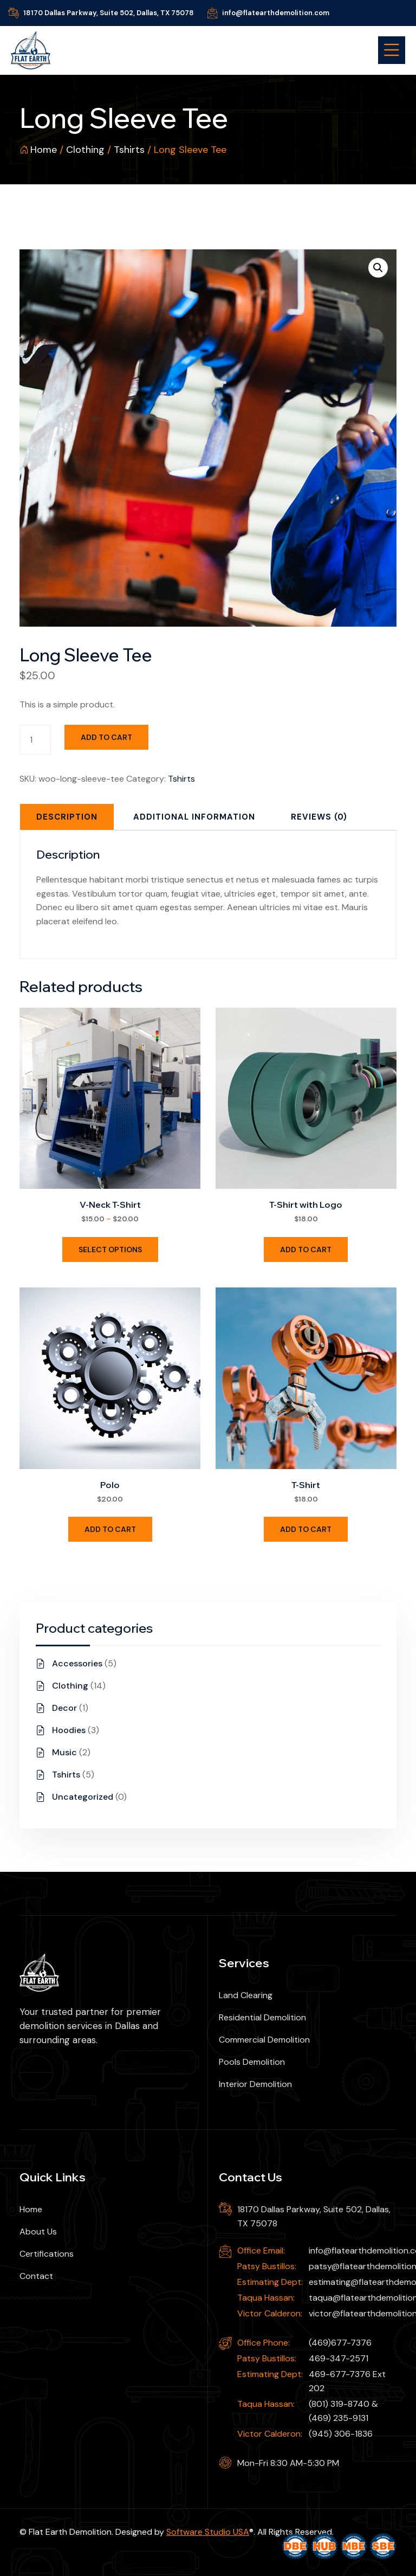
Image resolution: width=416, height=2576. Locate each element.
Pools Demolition (252, 2062)
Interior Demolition (255, 2084)
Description (67, 817)
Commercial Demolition (264, 2039)
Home (43, 149)
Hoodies (69, 1730)
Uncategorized (82, 1796)
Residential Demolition (262, 2017)
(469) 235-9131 (338, 2418)
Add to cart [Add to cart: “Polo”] (110, 1529)
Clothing (85, 149)
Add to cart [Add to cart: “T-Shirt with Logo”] (306, 1249)
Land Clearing (245, 1995)
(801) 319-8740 (339, 2404)
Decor (64, 1708)
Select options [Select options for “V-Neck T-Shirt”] (110, 1249)
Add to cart (106, 737)
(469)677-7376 (340, 2342)
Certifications (47, 2253)
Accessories (77, 1663)
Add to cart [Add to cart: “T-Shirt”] (306, 1529)
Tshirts (129, 149)
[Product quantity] (35, 740)
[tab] (67, 816)
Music (64, 1752)
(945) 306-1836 (341, 2433)
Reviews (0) (319, 817)
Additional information (194, 817)
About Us (38, 2231)
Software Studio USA (207, 2532)
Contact (36, 2276)
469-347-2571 (338, 2358)
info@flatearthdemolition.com (275, 12)
